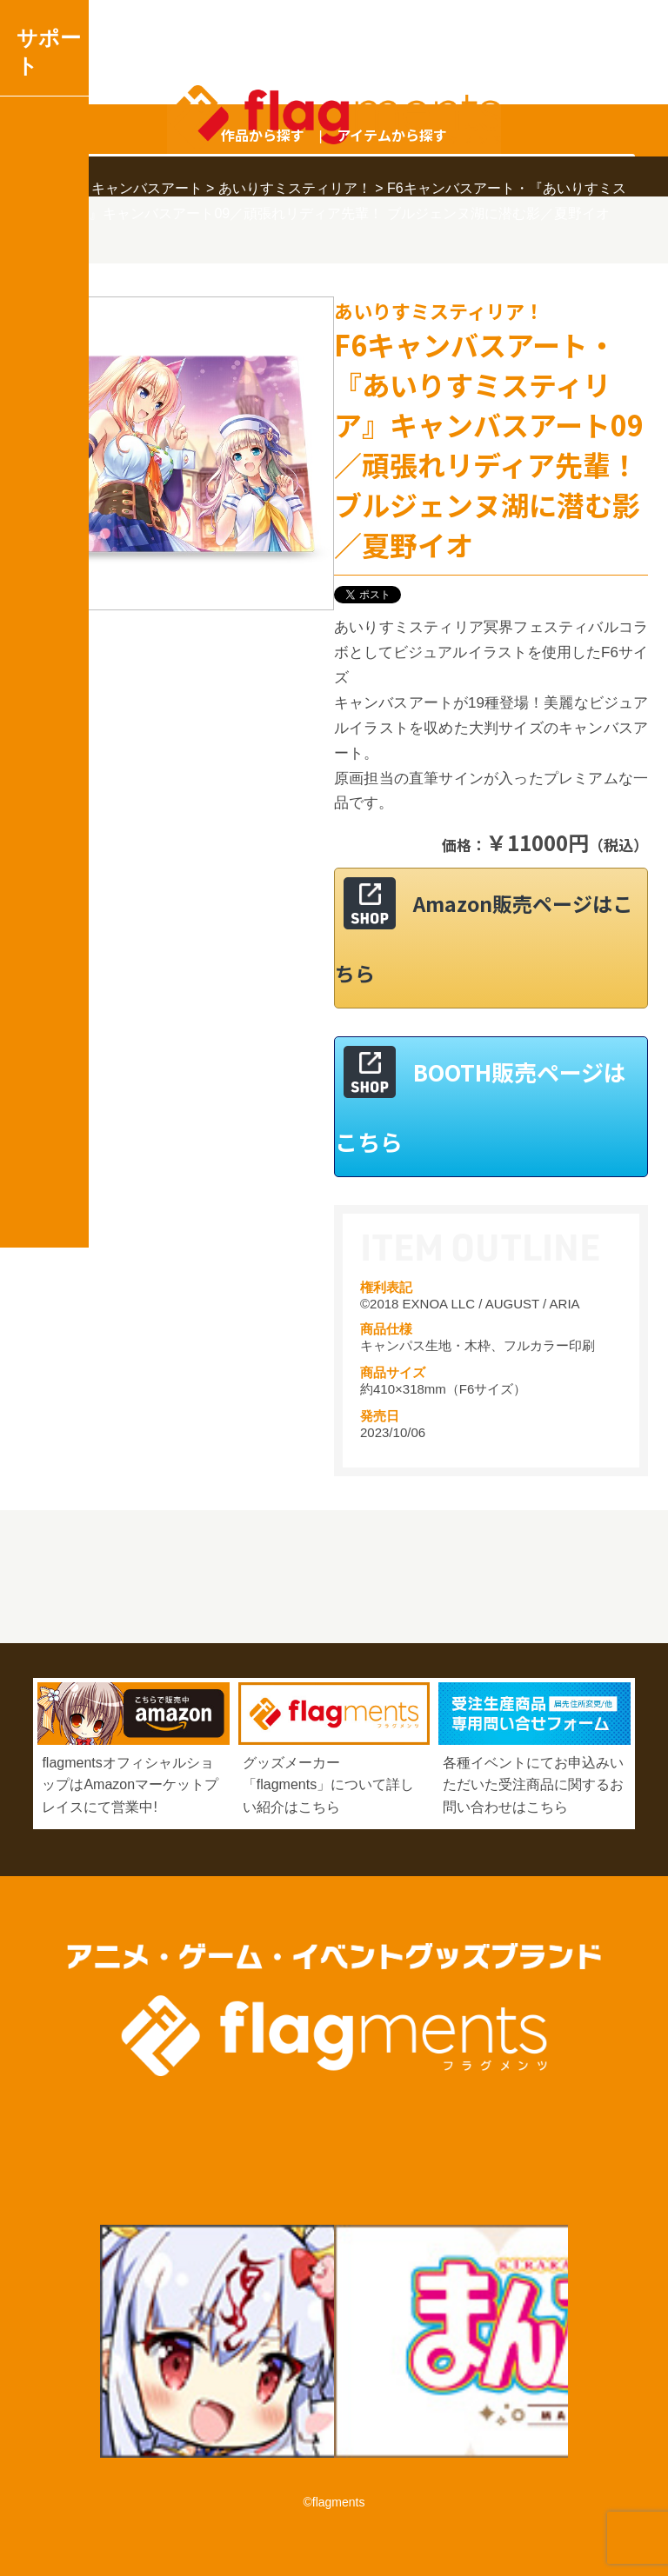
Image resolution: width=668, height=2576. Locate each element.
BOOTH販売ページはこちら (480, 1106)
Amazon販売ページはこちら (483, 938)
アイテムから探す (392, 134)
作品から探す (262, 134)
